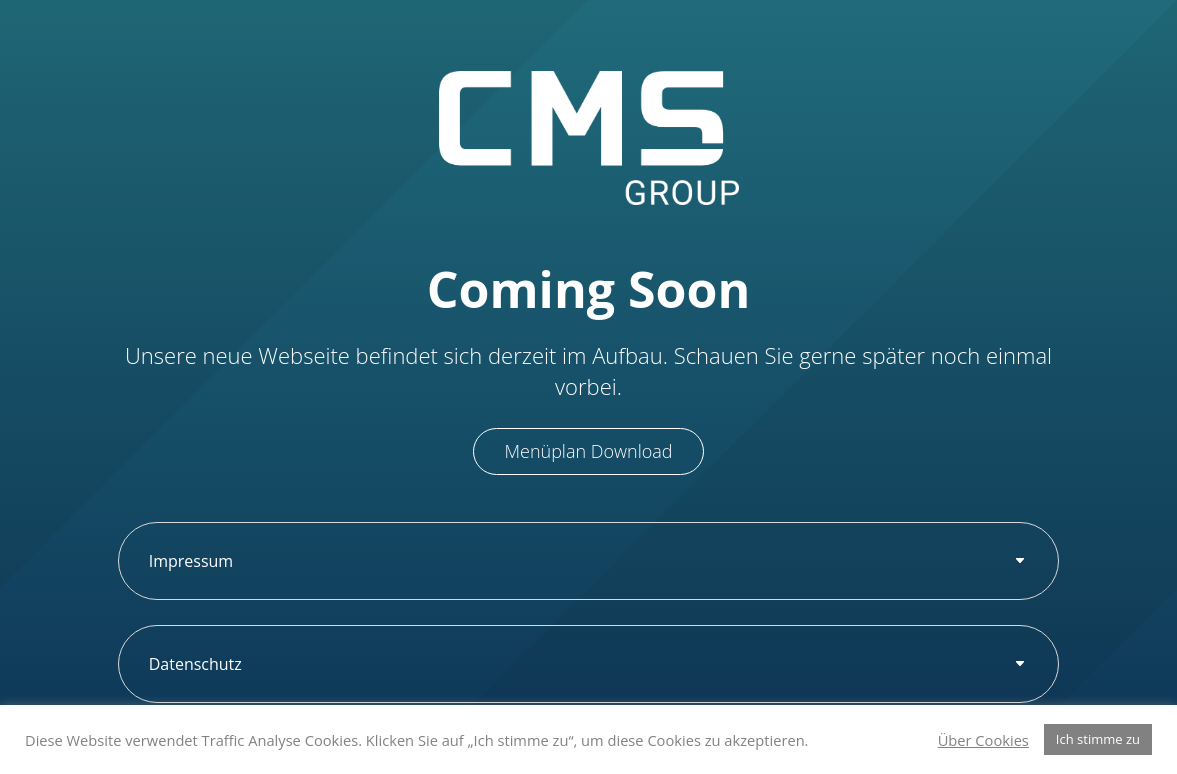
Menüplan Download (588, 451)
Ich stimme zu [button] (1098, 739)
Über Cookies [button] (983, 740)
